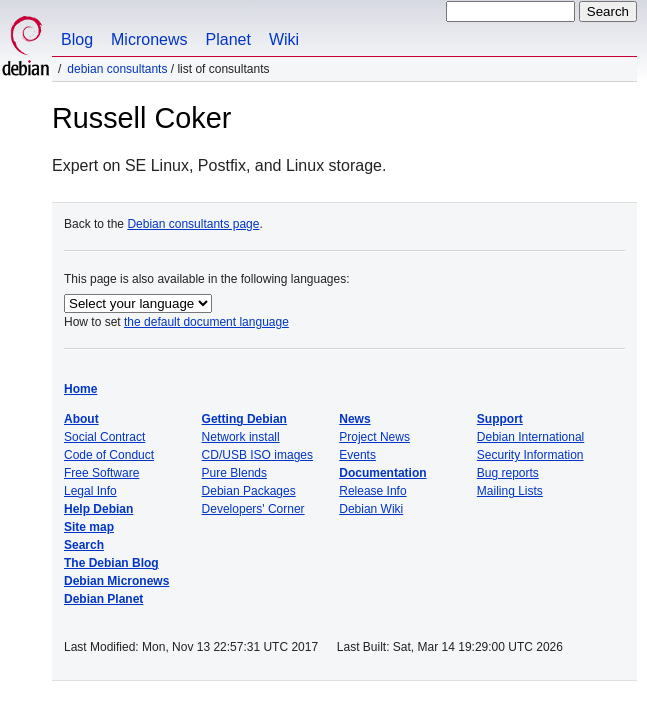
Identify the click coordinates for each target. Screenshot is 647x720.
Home (80, 389)
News (354, 419)
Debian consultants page (193, 224)
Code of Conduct (109, 455)
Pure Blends (234, 473)
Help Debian (98, 509)
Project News (374, 437)
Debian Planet (103, 599)
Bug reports (508, 473)
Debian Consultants (117, 69)
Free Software (101, 473)
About (81, 419)
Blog (77, 39)
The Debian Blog (111, 563)
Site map (89, 527)
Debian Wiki (371, 509)
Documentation (382, 473)
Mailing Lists (510, 491)
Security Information (530, 455)
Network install (241, 437)
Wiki (284, 39)
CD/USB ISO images (257, 455)
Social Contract (104, 437)
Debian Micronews (116, 581)
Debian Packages (249, 491)
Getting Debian (244, 419)
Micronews (149, 39)
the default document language (206, 322)
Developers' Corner (253, 509)
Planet (228, 39)
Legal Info (90, 491)
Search (84, 545)
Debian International (530, 437)
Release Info (372, 491)
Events (357, 455)
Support (500, 419)
